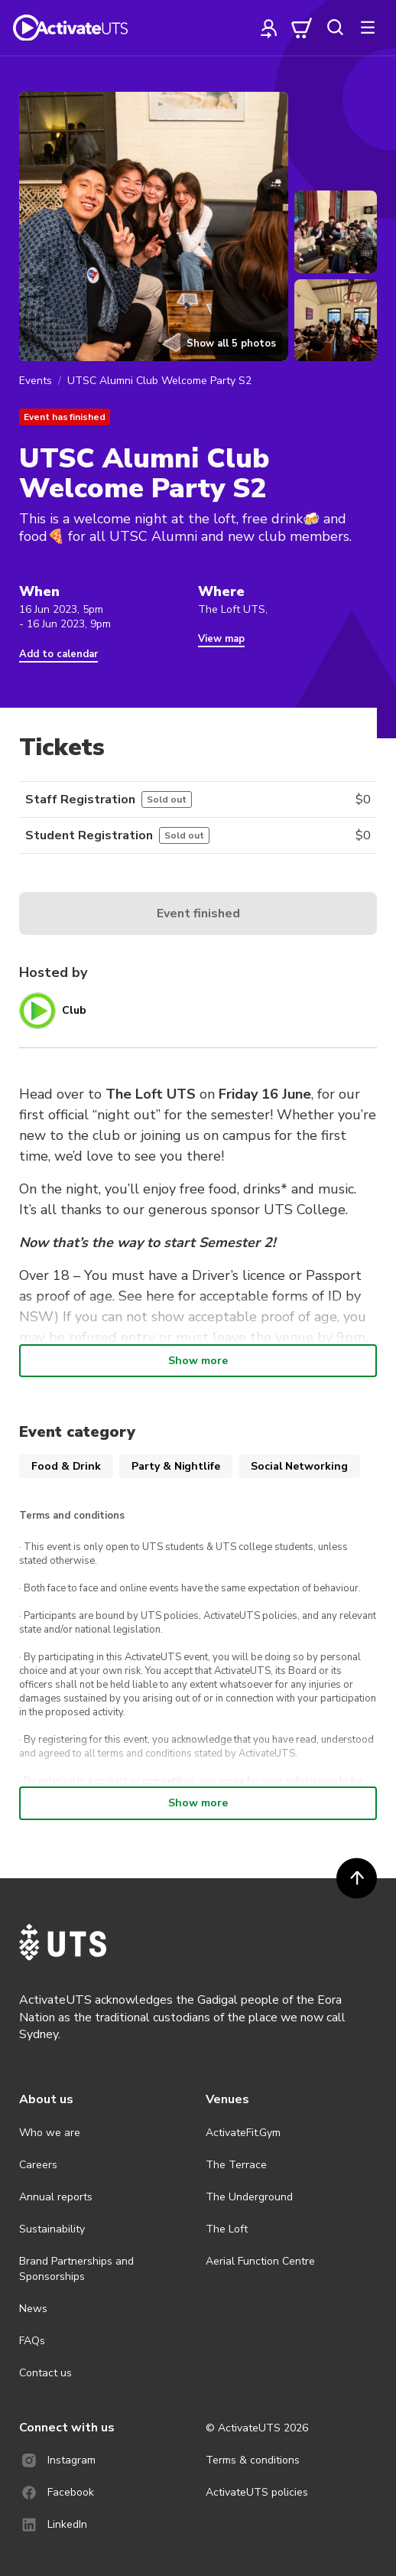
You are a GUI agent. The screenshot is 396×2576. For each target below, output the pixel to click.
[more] (367, 27)
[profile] (269, 27)
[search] (335, 27)
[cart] (302, 27)
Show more (198, 1360)
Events (35, 380)
